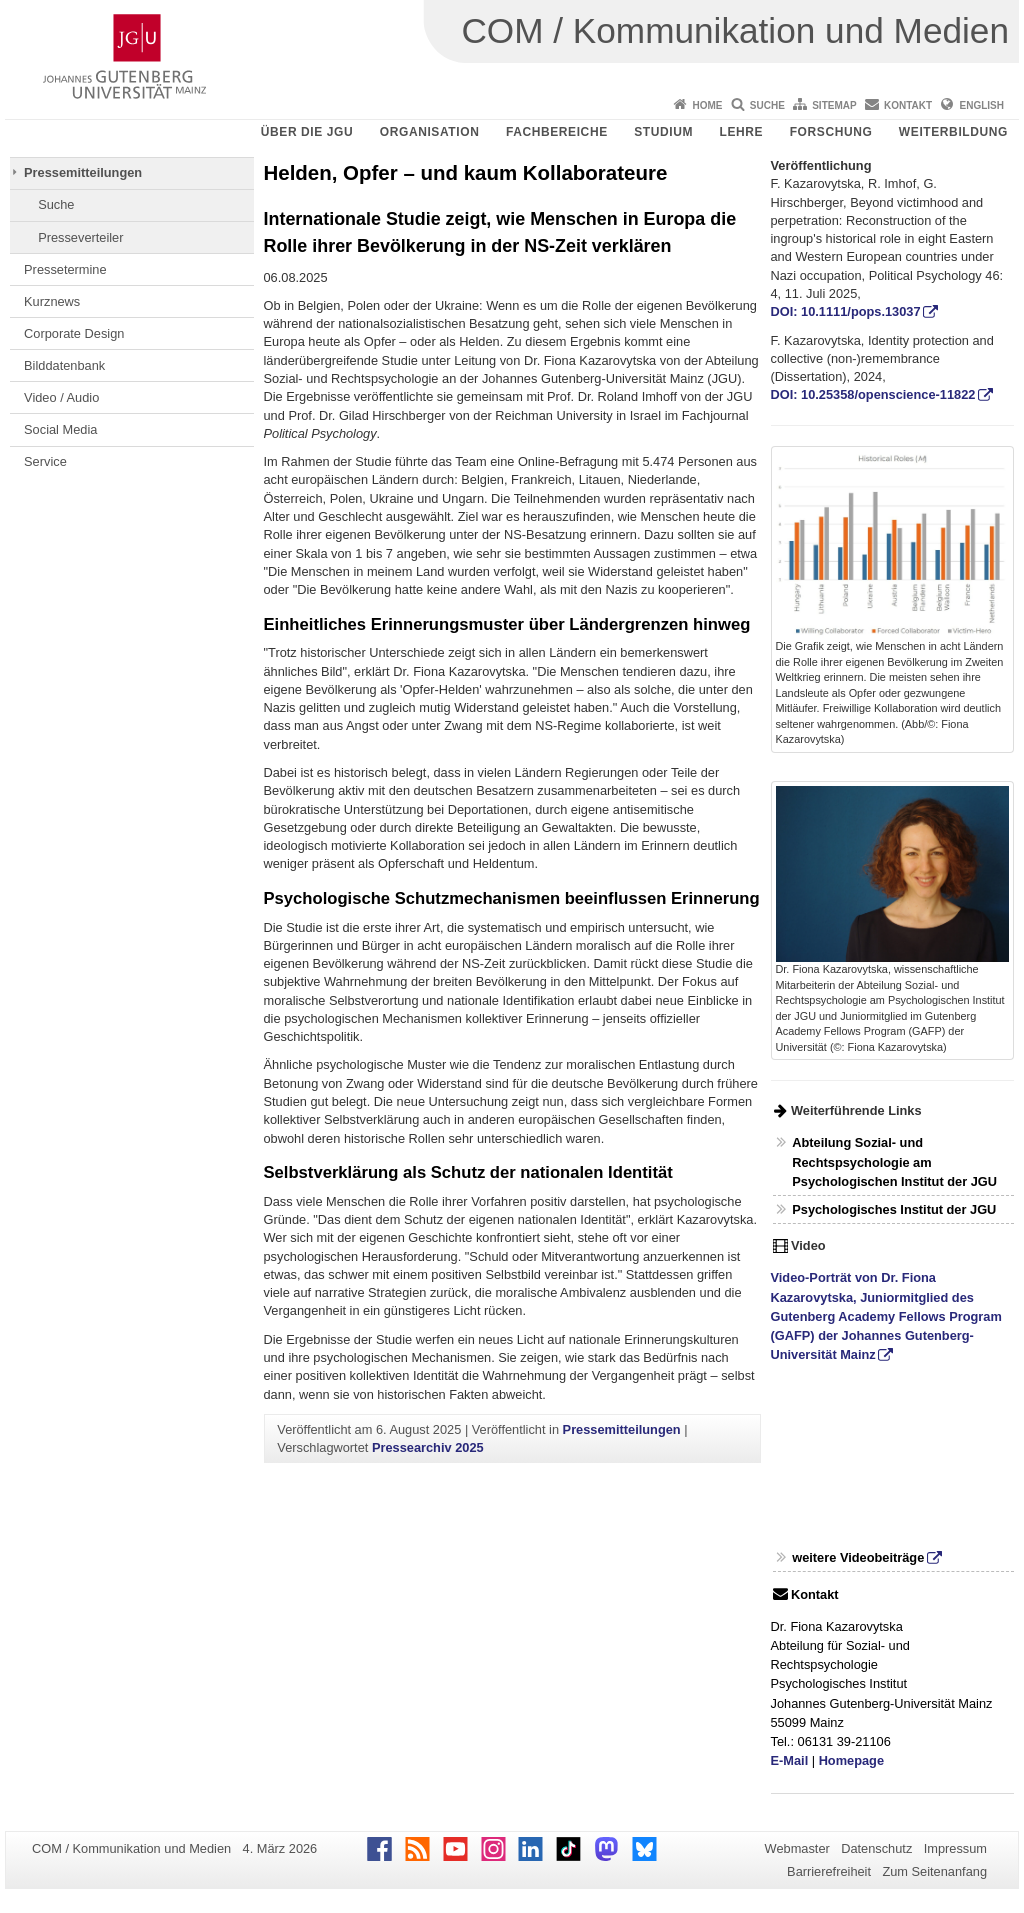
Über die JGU (307, 132)
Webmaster (797, 1848)
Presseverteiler (80, 237)
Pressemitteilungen (83, 172)
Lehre (742, 132)
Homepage (851, 1760)
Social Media (60, 429)
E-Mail (790, 1760)
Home (707, 105)
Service (45, 461)
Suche (767, 105)
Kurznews (52, 301)
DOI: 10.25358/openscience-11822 (873, 394)
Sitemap (834, 105)
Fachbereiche (557, 132)
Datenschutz (876, 1848)
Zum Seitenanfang (934, 1871)
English (982, 105)
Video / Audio (61, 397)
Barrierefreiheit (829, 1871)
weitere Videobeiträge (858, 1557)
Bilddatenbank (64, 365)
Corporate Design (74, 333)
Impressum (955, 1848)
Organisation (430, 132)
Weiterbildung (953, 132)
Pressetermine (65, 269)
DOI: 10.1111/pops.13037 (846, 311)
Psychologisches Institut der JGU (894, 1209)
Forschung (831, 132)
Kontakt (908, 105)
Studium (663, 132)
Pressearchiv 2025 (428, 1447)
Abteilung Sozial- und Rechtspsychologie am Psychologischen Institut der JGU (894, 1161)
